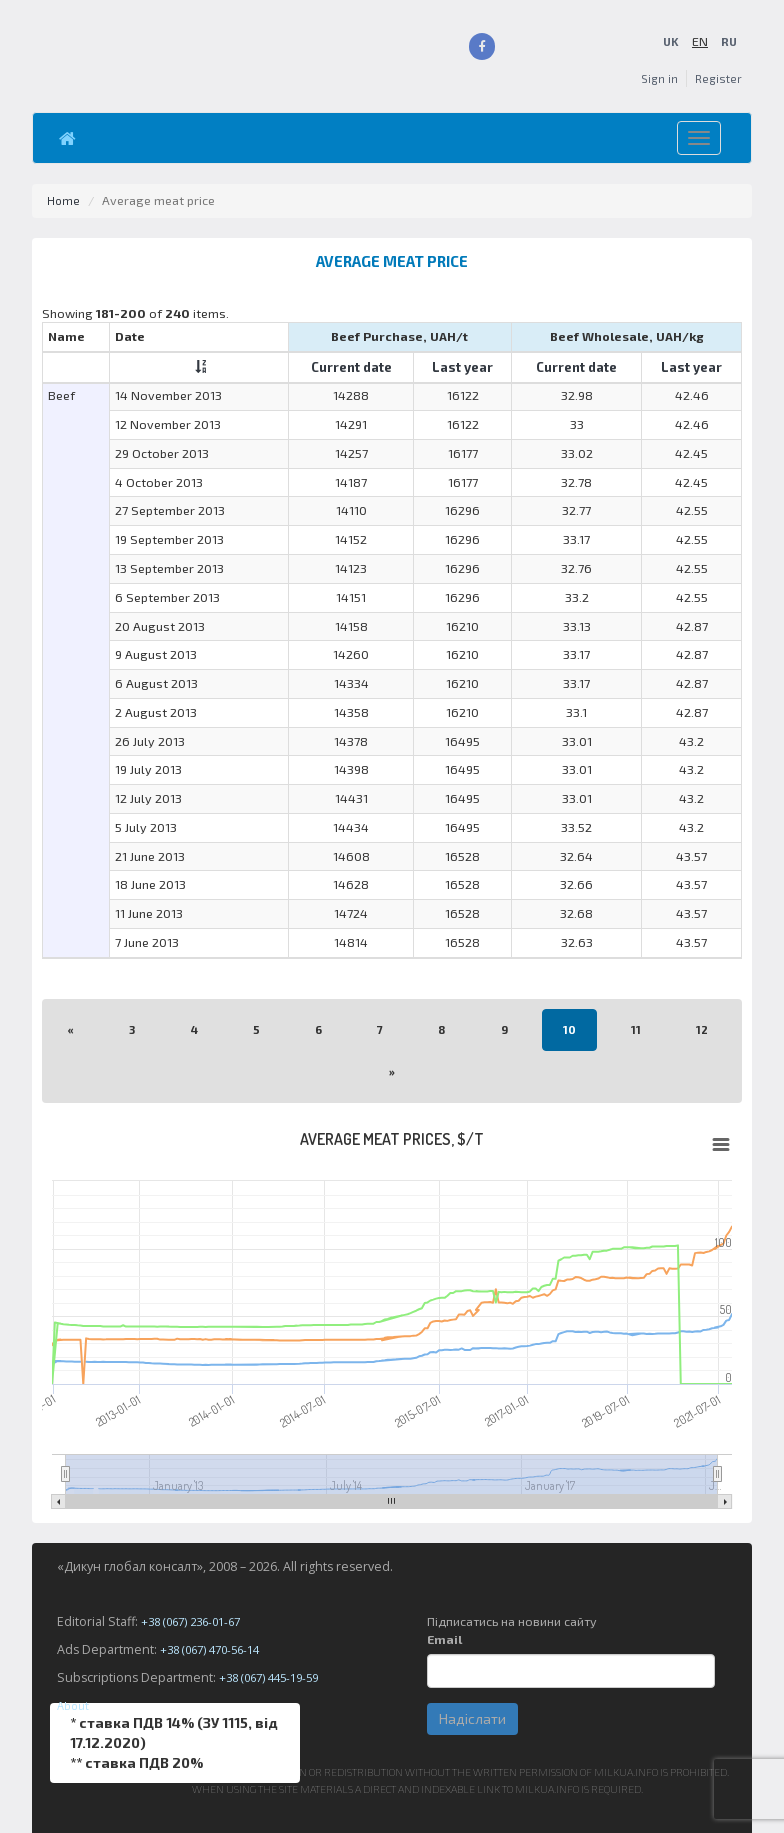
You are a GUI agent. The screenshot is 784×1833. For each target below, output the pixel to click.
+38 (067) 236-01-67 (197, 1621)
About (74, 1705)
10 (571, 1029)
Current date (351, 366)
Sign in (655, 78)
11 (638, 1029)
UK (668, 41)
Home (64, 200)
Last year (462, 366)
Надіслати (472, 1718)
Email (444, 1639)
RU (728, 41)
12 (704, 1029)
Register (717, 78)
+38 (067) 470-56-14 (216, 1649)
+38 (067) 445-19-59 (275, 1677)
